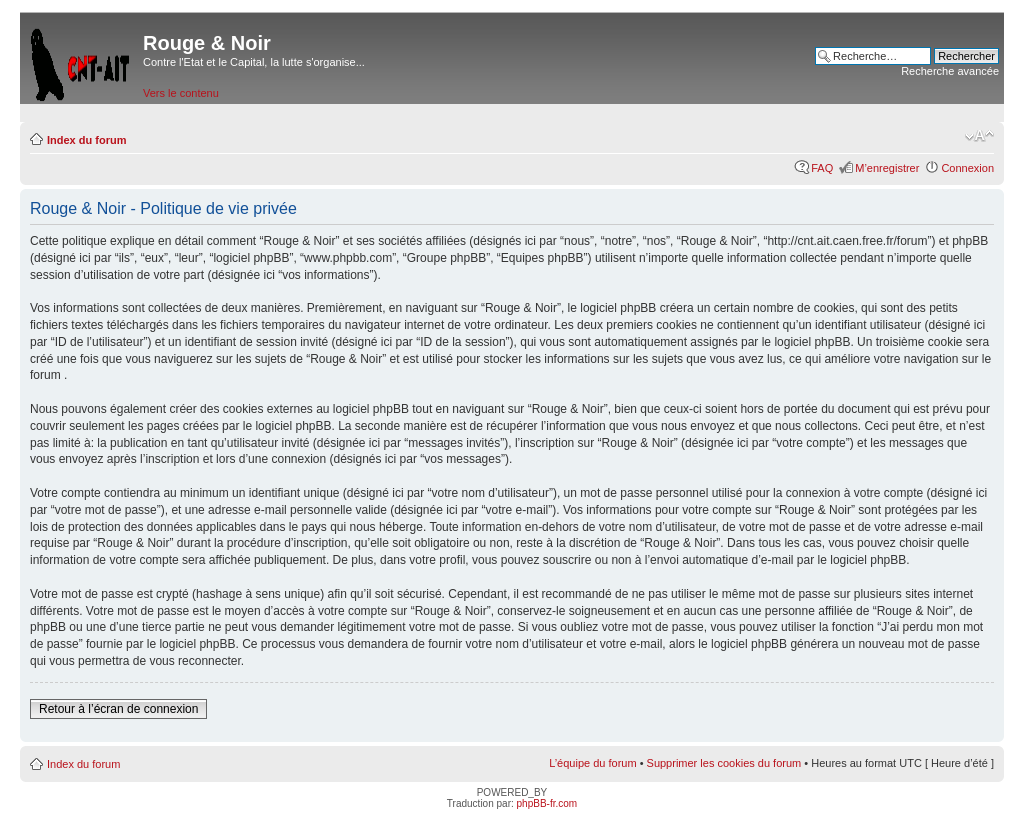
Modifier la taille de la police (979, 136)
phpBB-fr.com (547, 803)
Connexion (967, 168)
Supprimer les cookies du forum (724, 763)
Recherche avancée (950, 71)
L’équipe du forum (592, 763)
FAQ (822, 168)
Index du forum (86, 140)
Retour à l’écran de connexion (118, 709)
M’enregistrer (887, 168)
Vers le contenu (181, 93)
